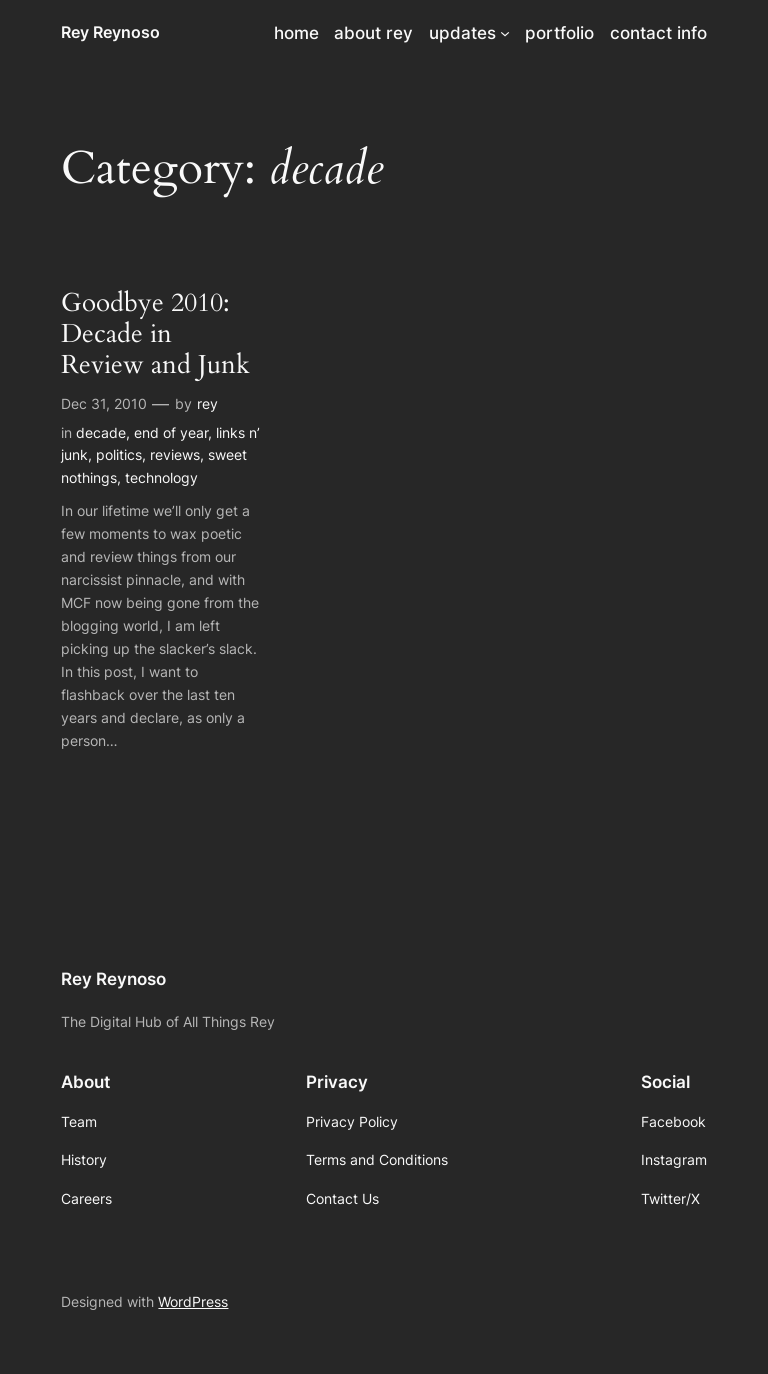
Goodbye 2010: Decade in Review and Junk (155, 334)
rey (207, 403)
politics (119, 454)
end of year (171, 432)
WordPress (193, 1301)
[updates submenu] (505, 33)
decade (101, 432)
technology (161, 477)
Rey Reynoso (110, 32)
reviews (175, 454)
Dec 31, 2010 (104, 403)
